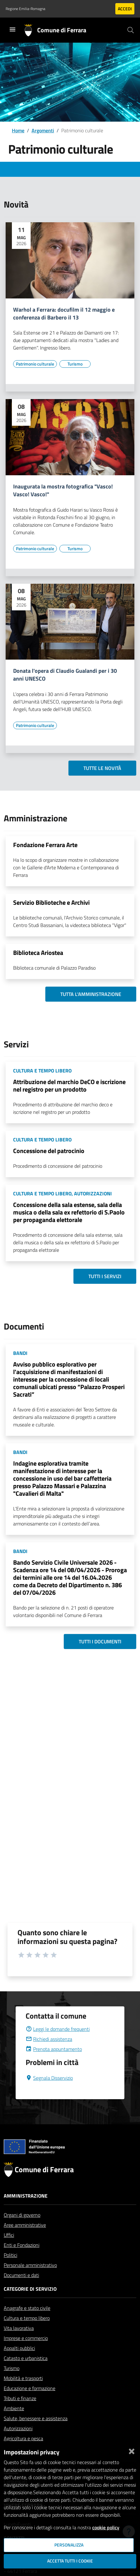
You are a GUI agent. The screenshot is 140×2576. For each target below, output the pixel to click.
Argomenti (43, 130)
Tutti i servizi (104, 1276)
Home (18, 130)
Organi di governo (22, 2230)
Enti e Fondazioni (21, 2260)
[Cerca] (130, 30)
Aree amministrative (25, 2240)
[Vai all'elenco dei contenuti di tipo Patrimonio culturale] (35, 364)
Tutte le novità (102, 768)
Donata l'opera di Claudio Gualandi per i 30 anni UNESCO (65, 675)
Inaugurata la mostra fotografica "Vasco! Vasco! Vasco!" (63, 490)
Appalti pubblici (19, 2363)
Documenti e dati (21, 2290)
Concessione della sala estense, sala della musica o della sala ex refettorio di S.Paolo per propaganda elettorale (69, 1212)
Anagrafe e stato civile (27, 2323)
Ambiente (14, 2423)
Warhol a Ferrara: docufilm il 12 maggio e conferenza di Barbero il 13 (64, 314)
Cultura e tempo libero (27, 2333)
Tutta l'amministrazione (90, 994)
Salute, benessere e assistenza (36, 2433)
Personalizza (68, 2545)
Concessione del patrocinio (48, 1151)
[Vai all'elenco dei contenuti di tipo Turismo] (75, 364)
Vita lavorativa (19, 2343)
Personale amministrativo (30, 2280)
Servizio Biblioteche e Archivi (51, 902)
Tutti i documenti (100, 1641)
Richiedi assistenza (49, 2054)
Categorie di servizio (30, 2304)
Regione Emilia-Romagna (25, 9)
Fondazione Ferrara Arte (45, 845)
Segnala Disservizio (49, 2093)
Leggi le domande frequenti (58, 2044)
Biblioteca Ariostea (38, 952)
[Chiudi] (131, 2450)
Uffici (9, 2250)
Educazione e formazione (29, 2403)
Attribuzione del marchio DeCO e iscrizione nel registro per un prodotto (69, 1085)
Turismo (11, 2383)
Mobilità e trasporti (23, 2393)
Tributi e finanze (20, 2413)
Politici (10, 2270)
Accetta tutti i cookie (70, 2561)
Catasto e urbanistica (26, 2373)
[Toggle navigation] (12, 29)
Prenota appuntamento (54, 2064)
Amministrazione (26, 2211)
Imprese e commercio (26, 2353)
